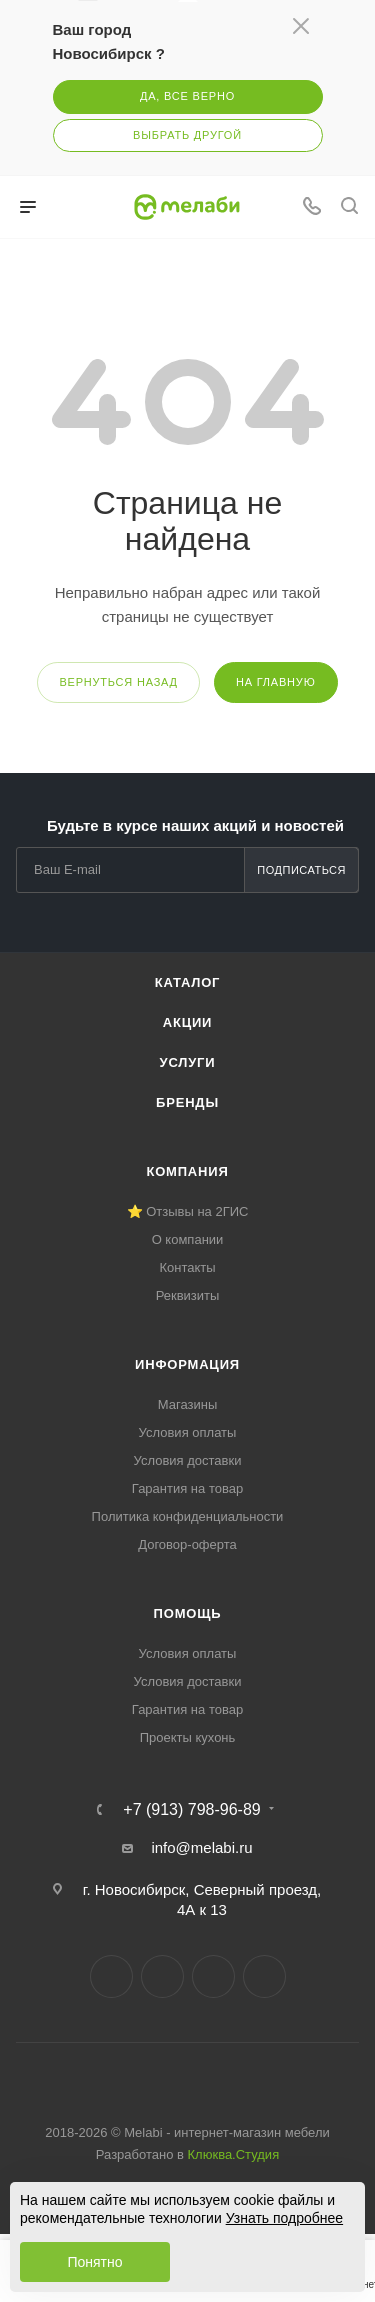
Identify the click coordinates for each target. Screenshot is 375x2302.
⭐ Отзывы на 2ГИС (188, 1211)
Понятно (94, 2262)
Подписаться (301, 870)
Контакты (187, 1267)
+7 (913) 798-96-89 (191, 1810)
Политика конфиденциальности (188, 1516)
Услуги (188, 1062)
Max (264, 1976)
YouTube (213, 1976)
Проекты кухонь (188, 1737)
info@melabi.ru (201, 1847)
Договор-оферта (187, 1544)
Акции (188, 1022)
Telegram (162, 1976)
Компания (187, 1171)
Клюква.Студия (234, 2154)
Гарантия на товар (187, 1488)
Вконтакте (111, 1976)
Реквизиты (188, 1295)
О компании (188, 1239)
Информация (187, 1364)
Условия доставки (188, 1460)
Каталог (188, 982)
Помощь (188, 1613)
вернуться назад (118, 682)
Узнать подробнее (284, 2218)
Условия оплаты (188, 1432)
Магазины (188, 1404)
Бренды (187, 1102)
